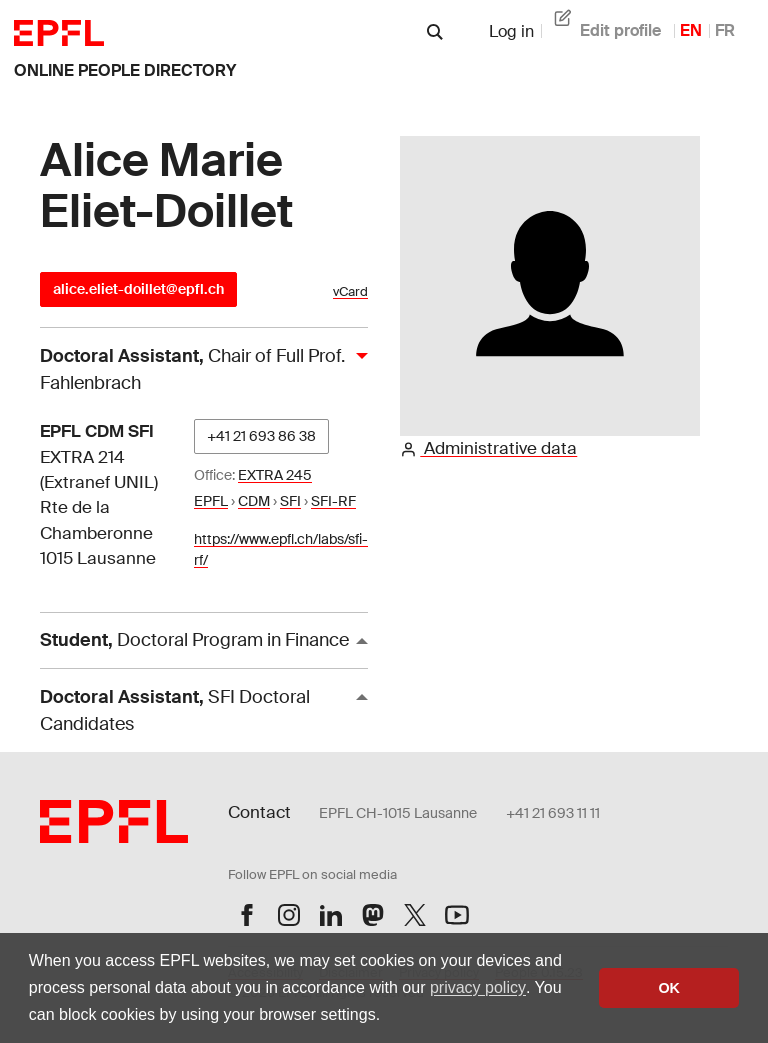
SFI (290, 501)
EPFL (211, 501)
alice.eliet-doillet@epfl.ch (138, 289)
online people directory (125, 70)
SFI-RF (333, 501)
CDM (254, 501)
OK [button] (669, 988)
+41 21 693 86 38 (261, 436)
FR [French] (725, 30)
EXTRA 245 (275, 475)
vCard (350, 291)
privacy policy (478, 987)
